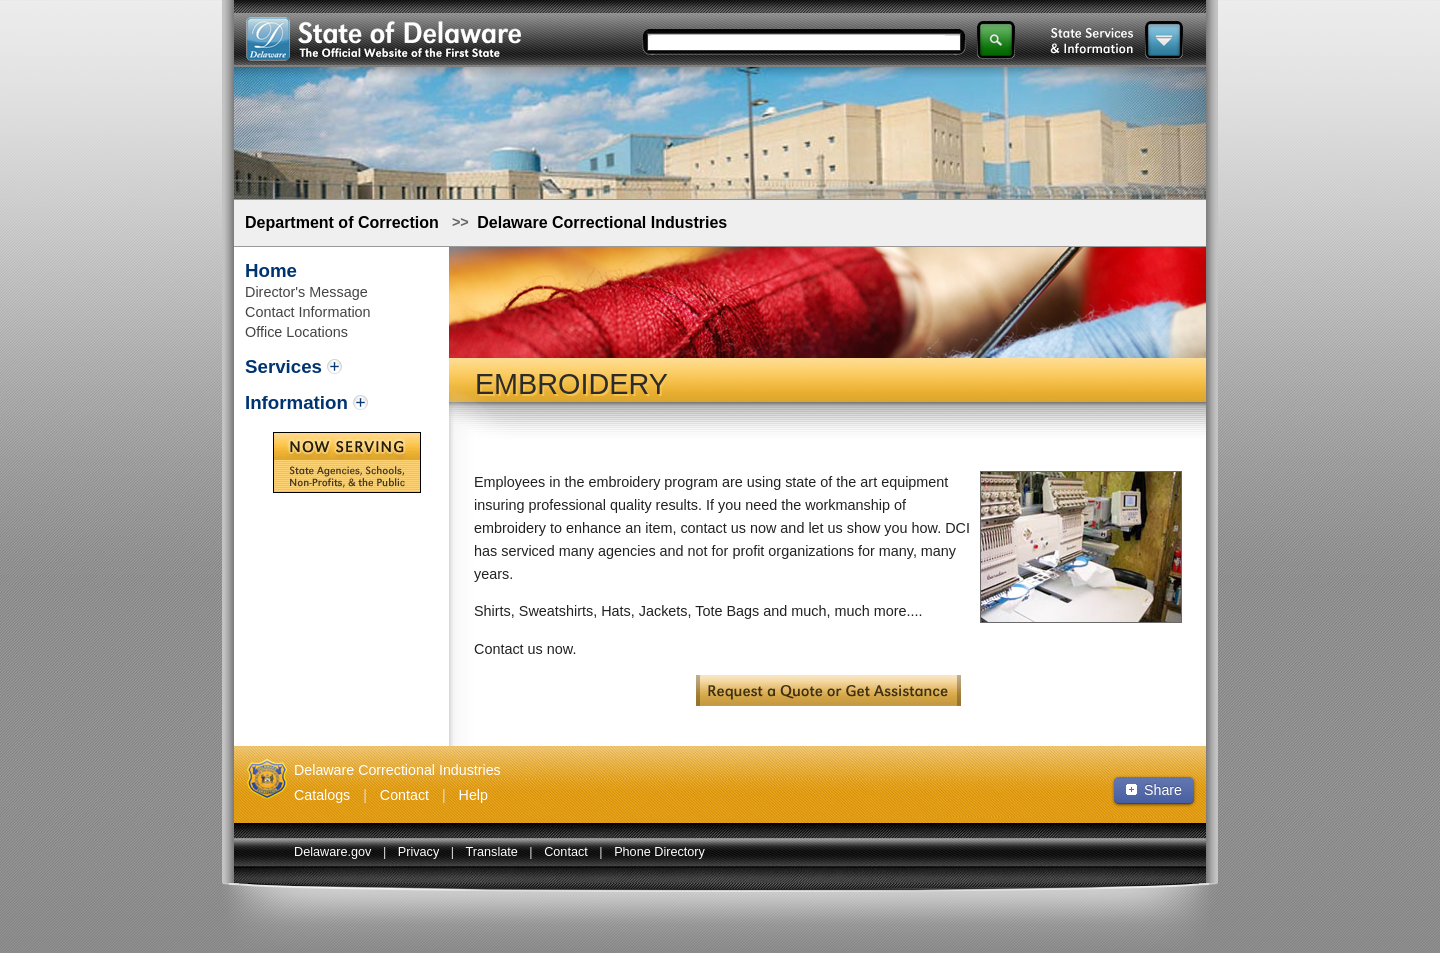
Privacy (419, 852)
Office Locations (296, 332)
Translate (492, 852)
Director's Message (306, 292)
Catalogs (322, 795)
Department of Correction (342, 222)
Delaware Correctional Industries (602, 222)
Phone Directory (659, 852)
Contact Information (308, 312)
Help (473, 795)
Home (271, 270)
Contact (404, 795)
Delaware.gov (332, 852)
